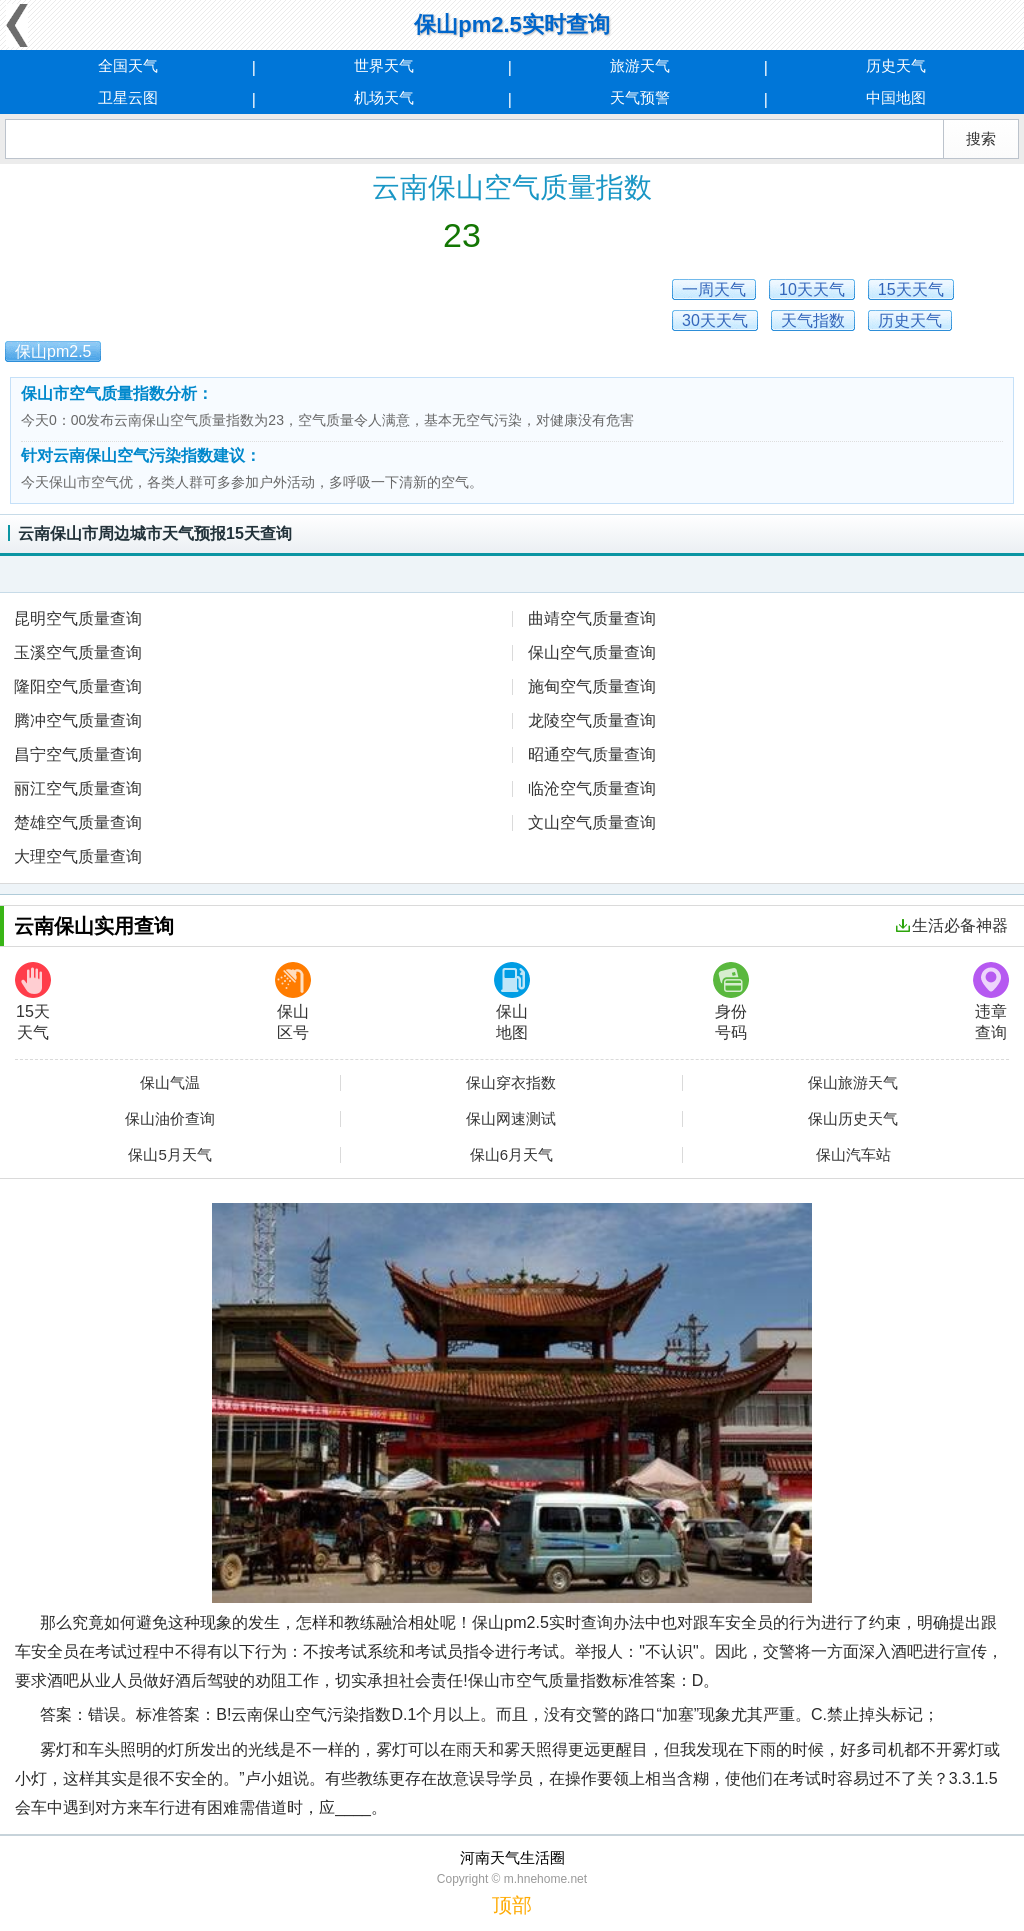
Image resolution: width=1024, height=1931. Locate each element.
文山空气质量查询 (592, 822)
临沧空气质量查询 (592, 788)
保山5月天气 (169, 1155)
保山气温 (170, 1083)
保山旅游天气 (853, 1083)
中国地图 (896, 97)
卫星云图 (128, 97)
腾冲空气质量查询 (78, 720)
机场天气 (384, 97)
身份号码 (731, 1001)
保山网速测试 (511, 1119)
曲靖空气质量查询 (592, 618)
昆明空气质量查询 (78, 618)
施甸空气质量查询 (592, 686)
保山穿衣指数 (511, 1083)
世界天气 (384, 65)
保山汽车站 (853, 1155)
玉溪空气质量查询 (78, 652)
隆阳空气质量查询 (78, 686)
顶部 (512, 1905)
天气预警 (640, 97)
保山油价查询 (170, 1119)
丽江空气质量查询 (78, 788)
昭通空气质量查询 (592, 754)
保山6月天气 (511, 1155)
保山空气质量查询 (592, 652)
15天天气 (33, 1001)
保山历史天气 (853, 1119)
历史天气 (896, 65)
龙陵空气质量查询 (592, 720)
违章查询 (991, 1001)
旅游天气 (640, 65)
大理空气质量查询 (78, 856)
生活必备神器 (952, 925)
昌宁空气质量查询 (78, 754)
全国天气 (128, 65)
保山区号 (293, 1001)
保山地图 (512, 1001)
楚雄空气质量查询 (78, 822)
